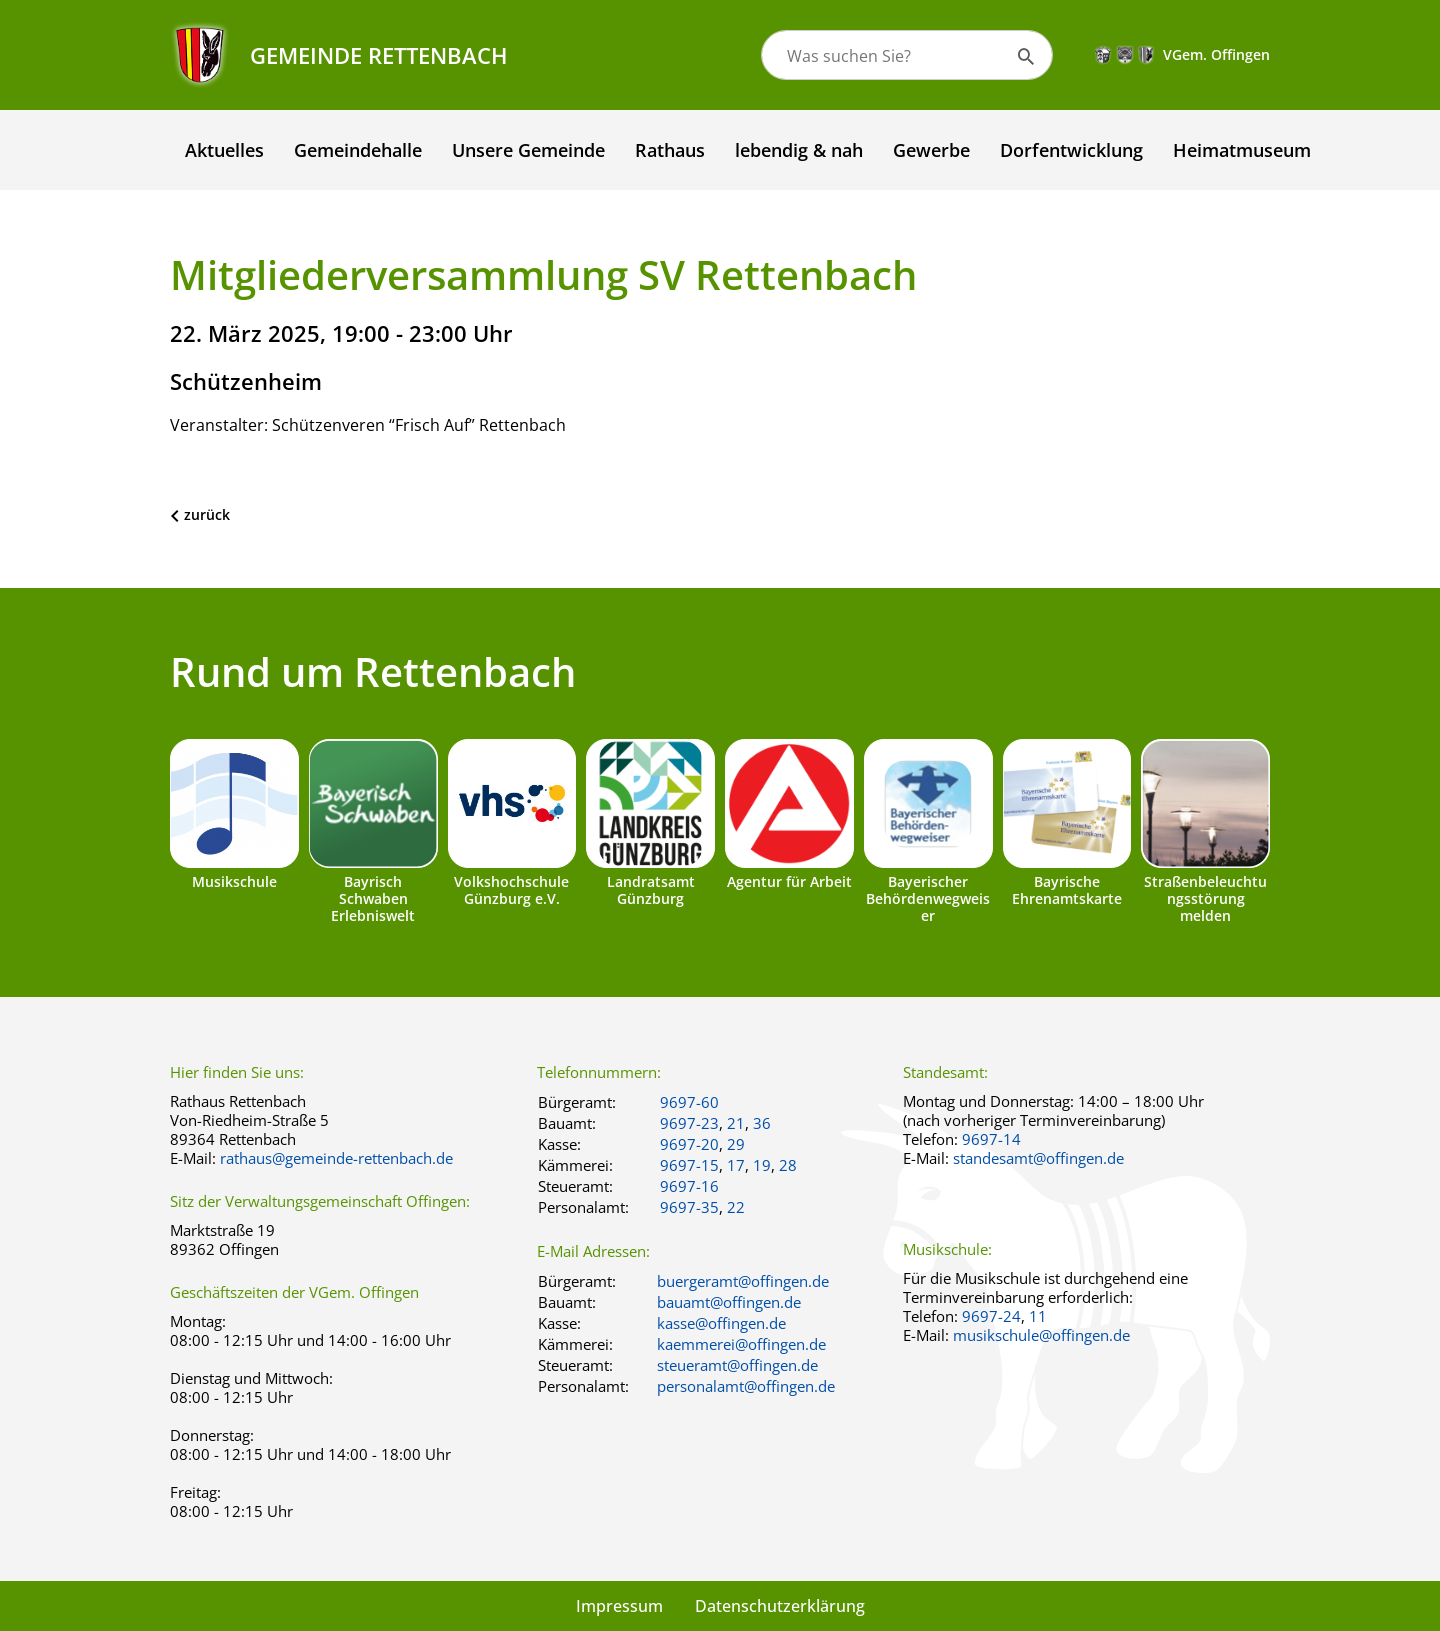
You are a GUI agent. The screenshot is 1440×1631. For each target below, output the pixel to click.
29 (736, 1144)
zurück (207, 514)
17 (736, 1165)
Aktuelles (224, 150)
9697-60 (689, 1102)
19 (762, 1165)
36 (762, 1123)
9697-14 (991, 1139)
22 (736, 1207)
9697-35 (689, 1207)
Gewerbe (931, 150)
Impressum (619, 1606)
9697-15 (689, 1165)
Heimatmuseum (1242, 150)
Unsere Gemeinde (528, 150)
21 (736, 1123)
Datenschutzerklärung (780, 1606)
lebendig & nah (799, 150)
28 (788, 1165)
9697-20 (689, 1144)
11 (1038, 1316)
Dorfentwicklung (1071, 150)
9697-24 (991, 1316)
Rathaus (670, 150)
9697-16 (689, 1186)
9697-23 (689, 1123)
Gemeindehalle (358, 150)
